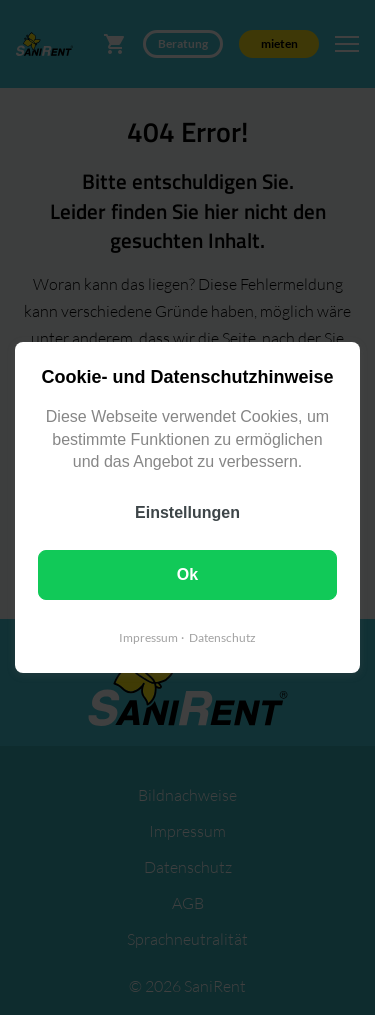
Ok (187, 574)
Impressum (148, 637)
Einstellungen (187, 512)
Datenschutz (222, 637)
